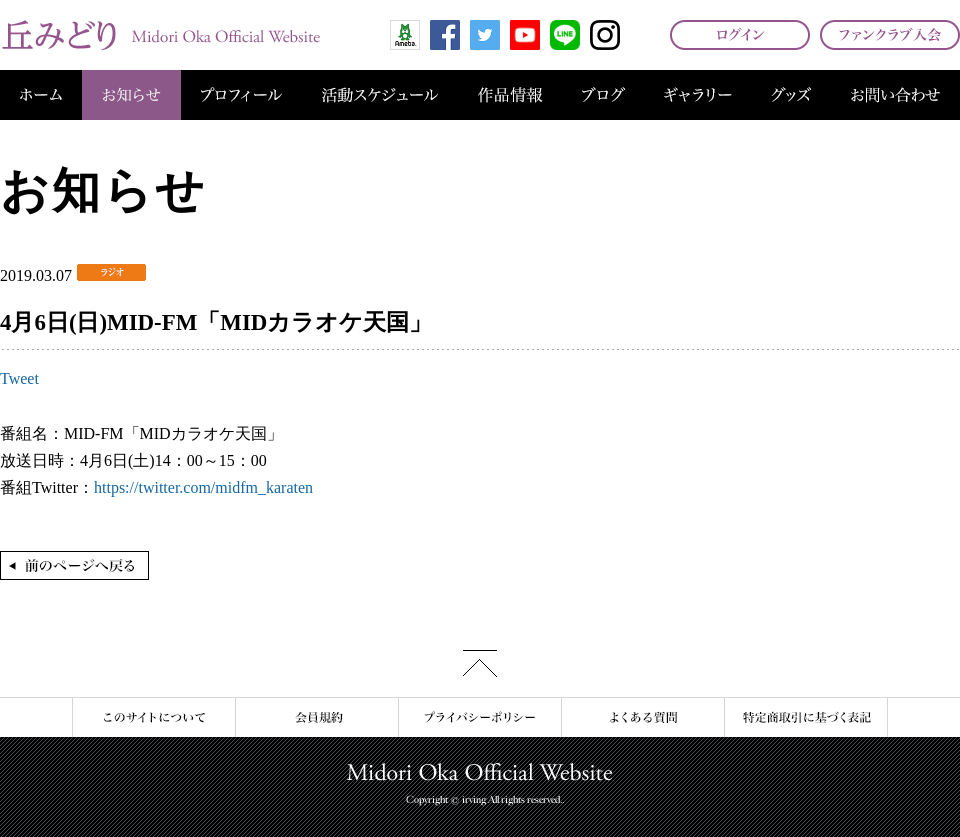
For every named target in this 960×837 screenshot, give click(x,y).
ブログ (603, 95)
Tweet (19, 378)
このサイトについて (153, 717)
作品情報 (510, 95)
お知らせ (131, 95)
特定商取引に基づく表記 (806, 717)
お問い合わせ (895, 95)
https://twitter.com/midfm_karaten (203, 487)
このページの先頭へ (480, 663)
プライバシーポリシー (479, 717)
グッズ (791, 95)
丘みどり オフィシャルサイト (160, 35)
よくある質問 (642, 717)
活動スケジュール (380, 95)
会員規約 (316, 717)
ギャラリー (698, 95)
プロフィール (241, 95)
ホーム (41, 95)
